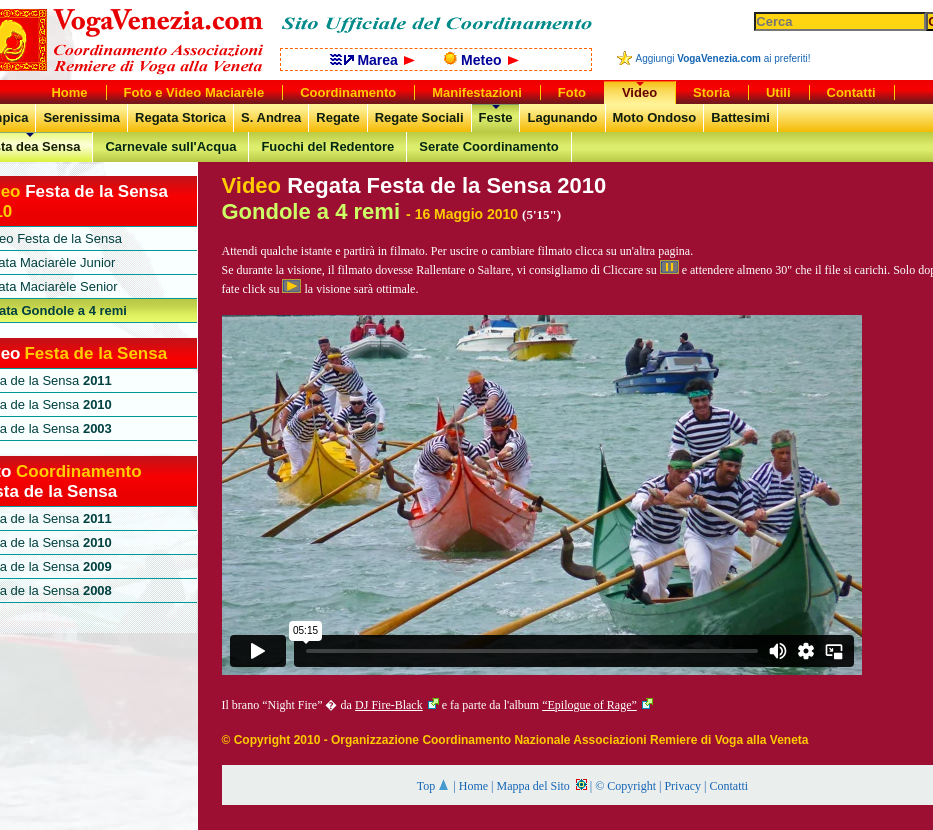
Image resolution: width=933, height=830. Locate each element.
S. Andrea (271, 117)
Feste (496, 117)
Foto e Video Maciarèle (194, 92)
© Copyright (625, 786)
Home (473, 786)
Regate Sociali (419, 117)
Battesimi (740, 117)
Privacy (682, 786)
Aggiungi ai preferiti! (723, 58)
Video (639, 92)
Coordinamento (348, 92)
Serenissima (81, 117)
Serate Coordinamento (488, 146)
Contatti (728, 786)
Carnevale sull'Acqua (170, 146)
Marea (372, 60)
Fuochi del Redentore (327, 146)
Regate (337, 117)
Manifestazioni (477, 92)
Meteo (481, 60)
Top (434, 786)
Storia (711, 92)
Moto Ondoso (655, 117)
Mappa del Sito (541, 786)
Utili (778, 92)
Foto (572, 92)
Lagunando (562, 117)
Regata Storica (180, 117)
